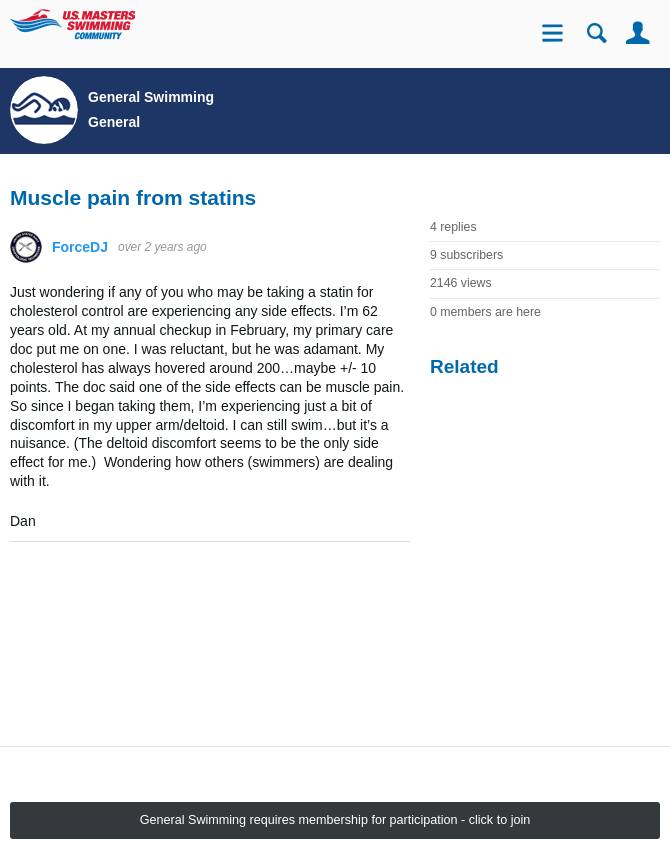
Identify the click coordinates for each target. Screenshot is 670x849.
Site (555, 35)
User (637, 33)
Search (596, 33)
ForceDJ (80, 247)
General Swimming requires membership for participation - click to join (335, 820)
